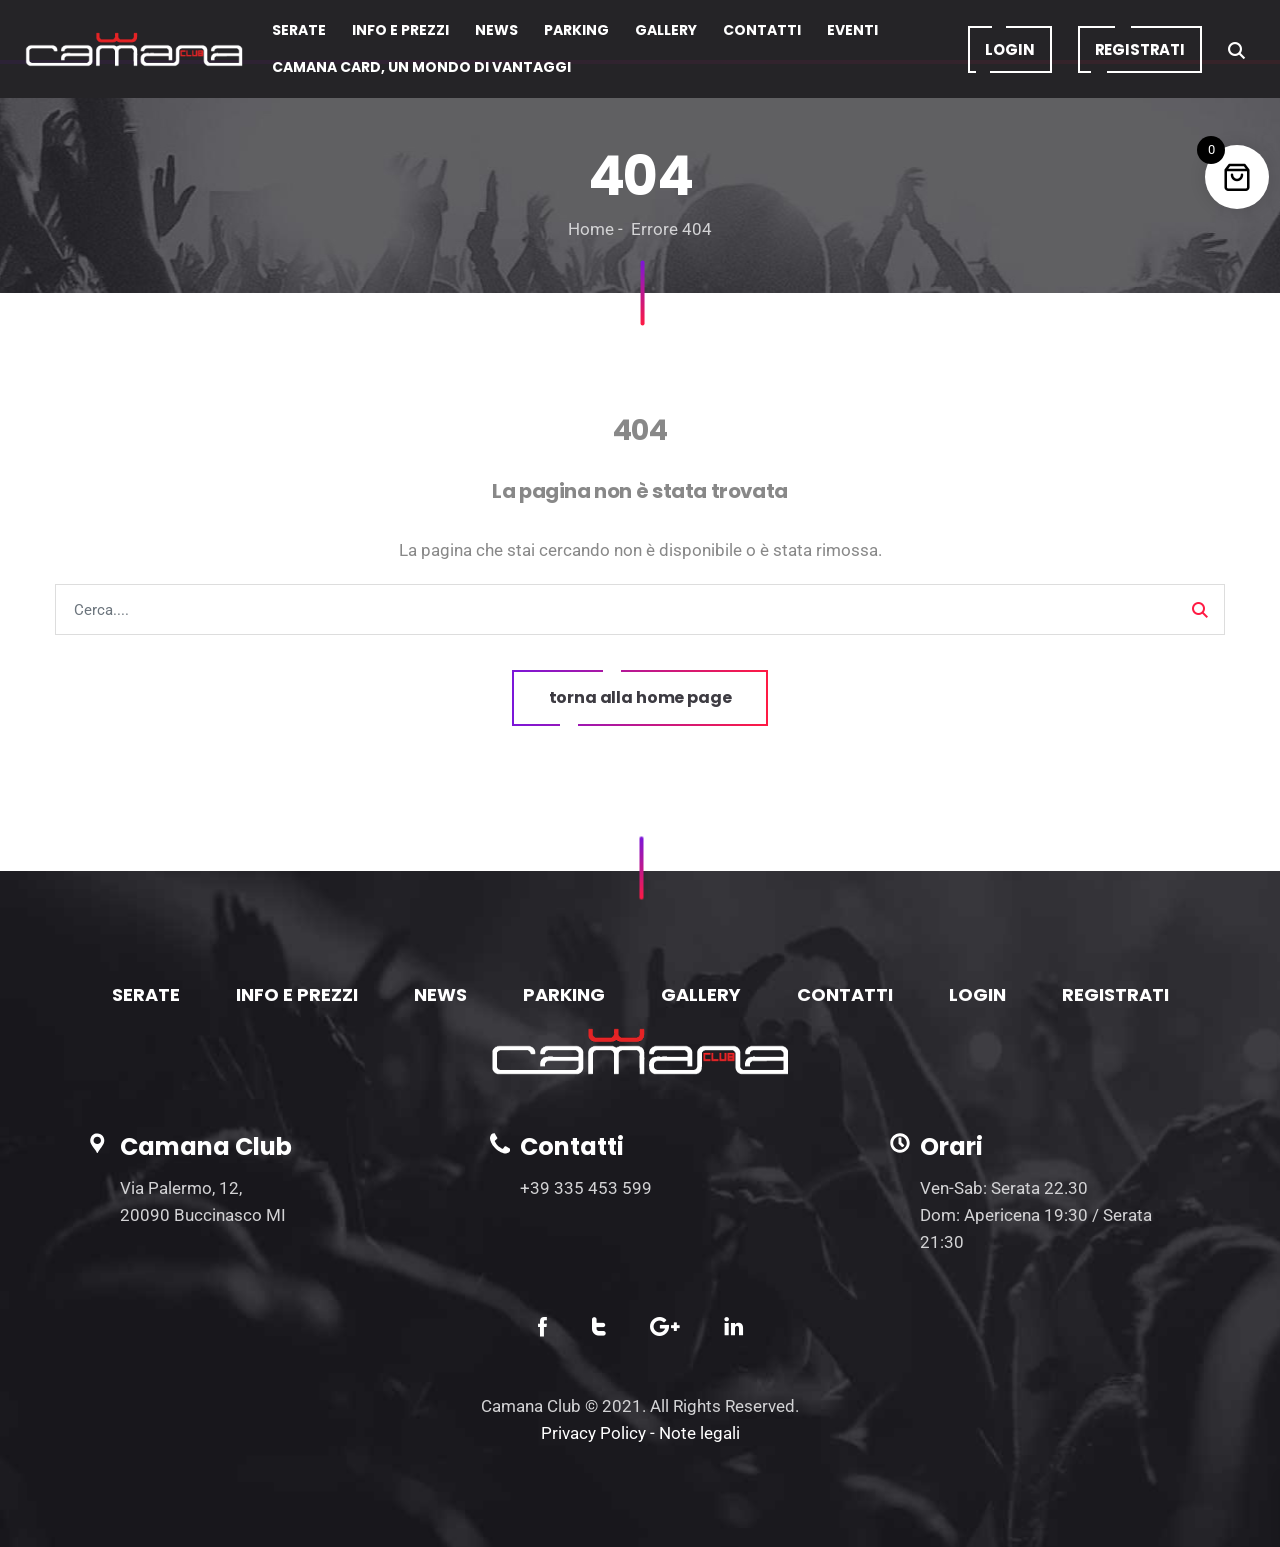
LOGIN (977, 994)
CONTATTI (845, 994)
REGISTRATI (1115, 994)
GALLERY (701, 994)
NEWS (440, 994)
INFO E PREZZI (297, 994)
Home (591, 229)
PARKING (564, 994)
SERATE (146, 994)
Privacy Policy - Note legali (640, 1433)
